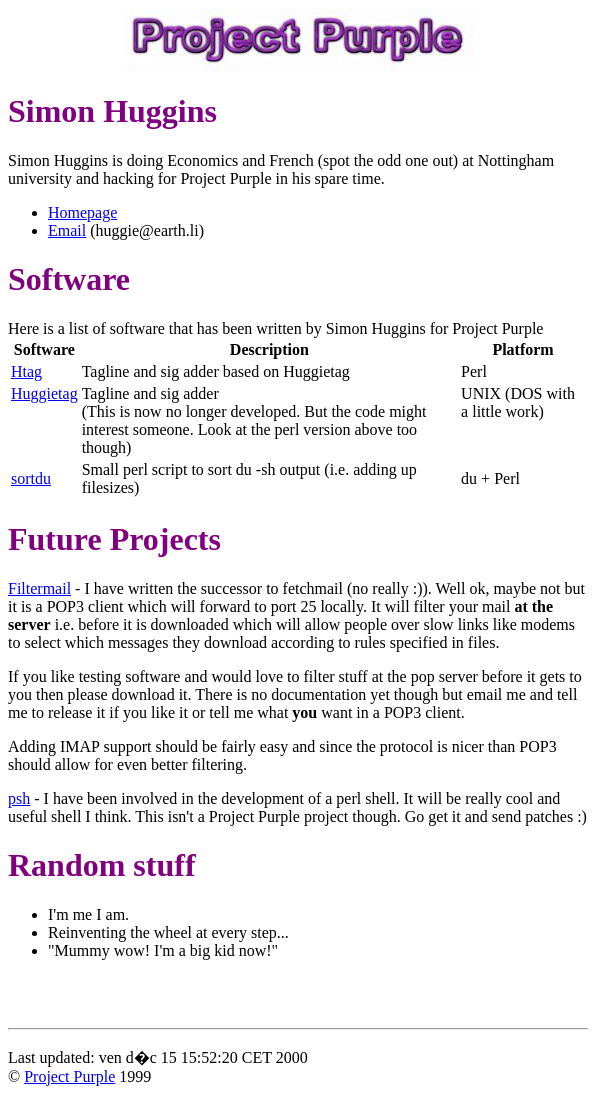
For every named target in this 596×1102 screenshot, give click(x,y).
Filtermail (39, 588)
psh (19, 798)
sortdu (31, 478)
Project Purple (69, 1076)
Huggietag (44, 393)
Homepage (82, 212)
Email (67, 230)
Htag (26, 371)
